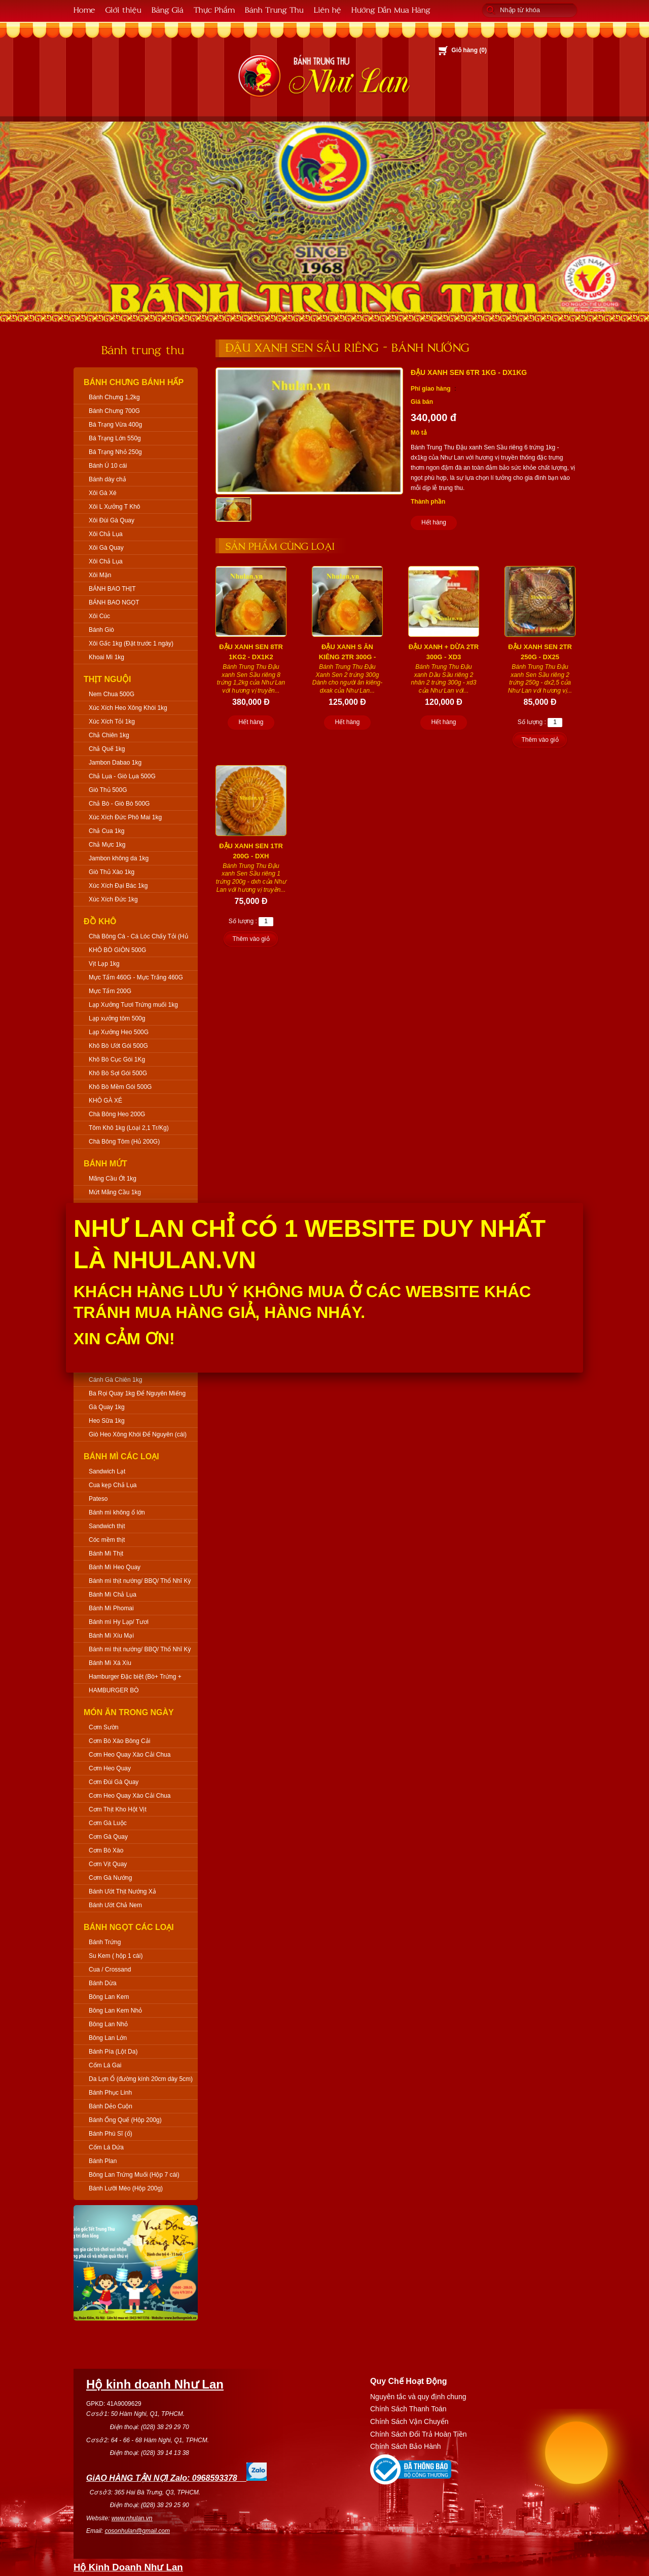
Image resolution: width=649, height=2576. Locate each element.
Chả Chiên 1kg (109, 735)
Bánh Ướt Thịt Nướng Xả (122, 1891)
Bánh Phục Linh (110, 2092)
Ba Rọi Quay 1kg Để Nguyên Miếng (137, 1393)
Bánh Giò (101, 629)
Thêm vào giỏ (539, 739)
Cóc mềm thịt (107, 1539)
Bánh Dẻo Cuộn (110, 2106)
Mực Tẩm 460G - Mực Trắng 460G (136, 977)
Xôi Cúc (99, 616)
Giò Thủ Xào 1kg (111, 872)
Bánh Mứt (105, 1163)
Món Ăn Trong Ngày (129, 1712)
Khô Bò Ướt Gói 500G (118, 1045)
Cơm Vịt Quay (108, 1864)
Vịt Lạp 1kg (104, 963)
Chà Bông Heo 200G (117, 1114)
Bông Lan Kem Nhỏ (115, 2010)
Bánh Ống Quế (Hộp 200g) (125, 2120)
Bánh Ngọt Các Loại (129, 1927)
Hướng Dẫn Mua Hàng (390, 9)
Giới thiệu (123, 9)
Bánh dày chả (107, 479)
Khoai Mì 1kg (106, 657)
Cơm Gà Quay (108, 1836)
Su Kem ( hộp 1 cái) (115, 1955)
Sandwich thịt (107, 1526)
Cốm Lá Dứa (106, 2147)
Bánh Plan (103, 2161)
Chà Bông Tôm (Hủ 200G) (124, 1141)
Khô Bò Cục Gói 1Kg (117, 1059)
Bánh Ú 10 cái (108, 465)
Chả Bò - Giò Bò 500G (119, 803)
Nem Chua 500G (111, 694)
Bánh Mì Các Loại (121, 1456)
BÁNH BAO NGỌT (114, 602)
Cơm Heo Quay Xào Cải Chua (129, 1754)
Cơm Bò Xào (106, 1850)
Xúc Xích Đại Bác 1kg (118, 885)
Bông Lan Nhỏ (108, 2024)
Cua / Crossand (110, 1969)
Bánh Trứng (105, 1942)
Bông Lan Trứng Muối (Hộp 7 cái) (134, 2174)
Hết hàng (433, 522)
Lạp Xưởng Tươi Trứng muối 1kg (133, 1004)
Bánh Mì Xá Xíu (110, 1662)
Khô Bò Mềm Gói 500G (120, 1086)
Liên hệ (327, 9)
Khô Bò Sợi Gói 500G (118, 1073)
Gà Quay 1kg (107, 1407)
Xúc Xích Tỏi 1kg (112, 721)
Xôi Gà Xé (103, 493)
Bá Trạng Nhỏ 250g (115, 452)
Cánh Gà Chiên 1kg (115, 1379)
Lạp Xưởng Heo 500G (119, 1032)
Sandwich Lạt (107, 1471)
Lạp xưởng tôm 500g (117, 1018)
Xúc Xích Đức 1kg (113, 899)
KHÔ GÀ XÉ (105, 1100)
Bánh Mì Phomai (111, 1608)
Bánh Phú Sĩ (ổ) (110, 2133)
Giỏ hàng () (469, 50)
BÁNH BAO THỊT (112, 588)
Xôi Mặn (100, 575)
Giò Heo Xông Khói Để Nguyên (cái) (138, 1434)
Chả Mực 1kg (107, 844)
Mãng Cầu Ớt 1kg (112, 1178)
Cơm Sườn (104, 1727)
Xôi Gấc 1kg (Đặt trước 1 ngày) (131, 643)
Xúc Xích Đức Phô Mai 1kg (125, 817)
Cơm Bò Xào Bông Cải (119, 1741)
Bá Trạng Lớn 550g (115, 438)
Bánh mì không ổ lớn (117, 1512)
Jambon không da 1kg (119, 858)
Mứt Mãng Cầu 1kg (115, 1192)
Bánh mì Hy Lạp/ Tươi (119, 1621)
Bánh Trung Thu (274, 9)
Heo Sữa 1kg (107, 1420)
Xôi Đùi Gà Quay (111, 520)
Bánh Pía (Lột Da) (113, 2051)
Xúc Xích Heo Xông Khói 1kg (128, 707)
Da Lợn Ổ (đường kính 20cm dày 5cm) (141, 2078)
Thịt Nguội (107, 679)
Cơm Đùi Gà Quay (113, 1782)
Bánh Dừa (103, 1983)
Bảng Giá (168, 9)
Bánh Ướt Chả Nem (115, 1905)
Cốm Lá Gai (105, 2065)
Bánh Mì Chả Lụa (112, 1594)
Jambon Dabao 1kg (115, 762)
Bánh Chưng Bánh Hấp (134, 382)
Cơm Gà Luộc (108, 1823)
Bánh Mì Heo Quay (114, 1567)
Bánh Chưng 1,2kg (114, 397)
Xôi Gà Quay (106, 547)
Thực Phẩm (214, 9)
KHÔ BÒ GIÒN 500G (117, 950)
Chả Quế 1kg (107, 748)
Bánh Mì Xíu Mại (111, 1635)
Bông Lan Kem (109, 1996)
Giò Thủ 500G (108, 789)
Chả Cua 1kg (106, 831)
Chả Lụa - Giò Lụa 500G (122, 776)
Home (84, 9)
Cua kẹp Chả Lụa (112, 1485)
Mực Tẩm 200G (110, 991)
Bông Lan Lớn (108, 2037)
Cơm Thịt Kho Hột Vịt (118, 1809)
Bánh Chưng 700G (114, 410)
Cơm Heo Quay (110, 1768)
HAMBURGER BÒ (114, 1690)
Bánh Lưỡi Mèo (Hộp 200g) (126, 2188)
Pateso (98, 1498)
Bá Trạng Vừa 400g (115, 424)
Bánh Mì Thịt (106, 1553)
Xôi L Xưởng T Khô (114, 506)
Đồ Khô (100, 921)
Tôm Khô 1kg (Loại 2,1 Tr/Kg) (129, 1127)
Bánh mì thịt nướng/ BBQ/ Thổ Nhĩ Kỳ (140, 1580)
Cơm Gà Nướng (110, 1877)
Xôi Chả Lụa (106, 534)
